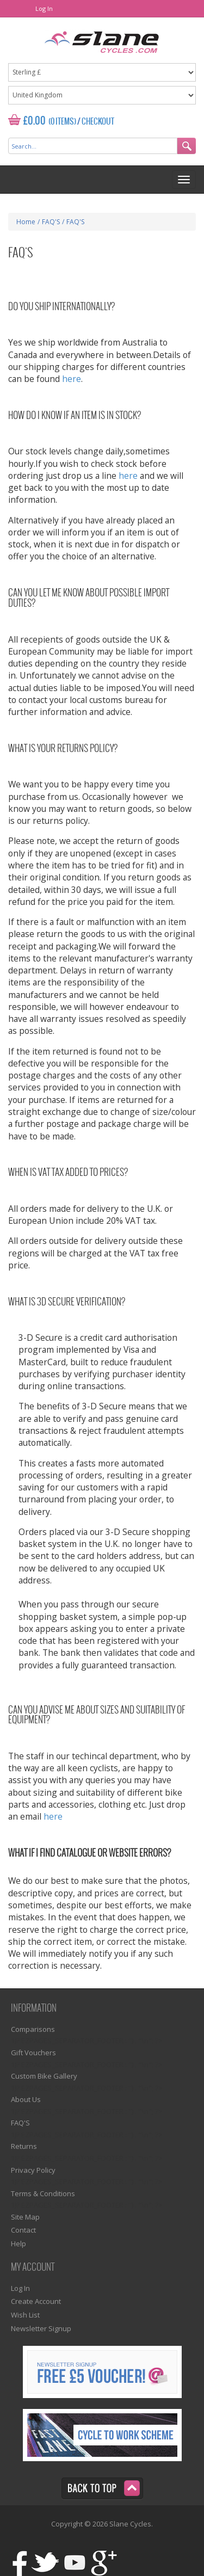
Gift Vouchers (33, 2052)
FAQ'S (20, 2123)
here (71, 379)
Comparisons (33, 2029)
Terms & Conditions (43, 2193)
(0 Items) (62, 122)
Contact (23, 2230)
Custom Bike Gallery (44, 2076)
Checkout (98, 122)
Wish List (25, 2315)
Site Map (25, 2217)
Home (25, 221)
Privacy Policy (33, 2170)
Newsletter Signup (41, 2328)
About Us (26, 2099)
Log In (44, 8)
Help (18, 2243)
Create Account (36, 2301)
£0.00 (34, 121)
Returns (24, 2146)
